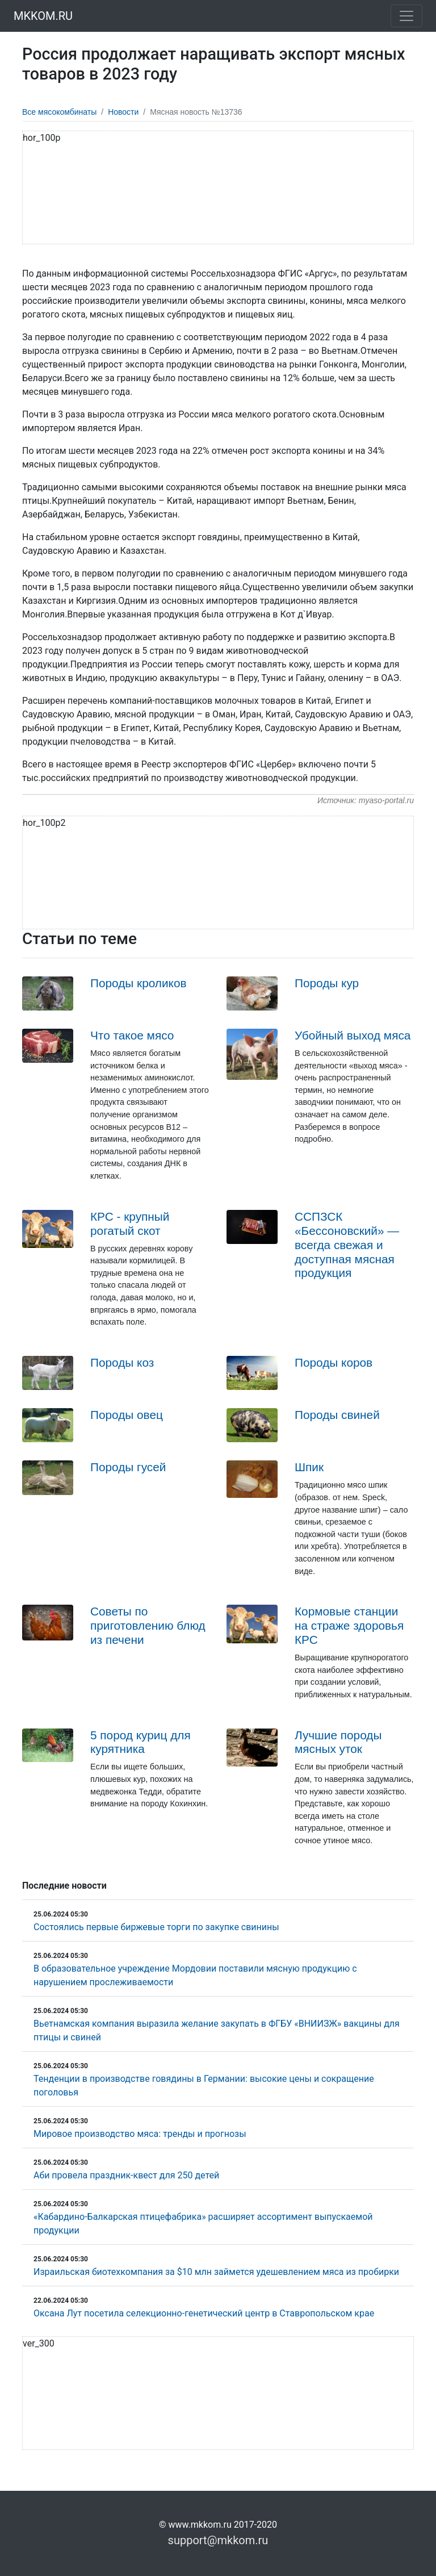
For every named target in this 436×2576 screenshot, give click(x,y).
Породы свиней (337, 1414)
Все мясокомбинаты (59, 111)
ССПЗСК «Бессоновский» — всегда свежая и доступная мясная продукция (347, 1245)
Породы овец (126, 1414)
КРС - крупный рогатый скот (129, 1223)
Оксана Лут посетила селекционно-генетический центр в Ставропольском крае (203, 2313)
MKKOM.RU (43, 16)
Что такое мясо (132, 1035)
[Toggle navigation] (406, 16)
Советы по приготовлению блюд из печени (148, 1625)
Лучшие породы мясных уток (338, 1742)
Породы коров (333, 1362)
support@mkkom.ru (218, 2540)
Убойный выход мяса (352, 1035)
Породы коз (122, 1362)
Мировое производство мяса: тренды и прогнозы (139, 2133)
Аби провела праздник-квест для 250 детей (126, 2175)
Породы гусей (128, 1466)
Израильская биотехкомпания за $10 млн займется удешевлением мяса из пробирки (216, 2271)
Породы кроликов (138, 983)
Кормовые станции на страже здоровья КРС (349, 1625)
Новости (123, 111)
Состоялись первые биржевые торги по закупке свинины (156, 1927)
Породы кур (327, 983)
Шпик (309, 1466)
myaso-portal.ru (386, 800)
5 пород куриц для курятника (140, 1742)
